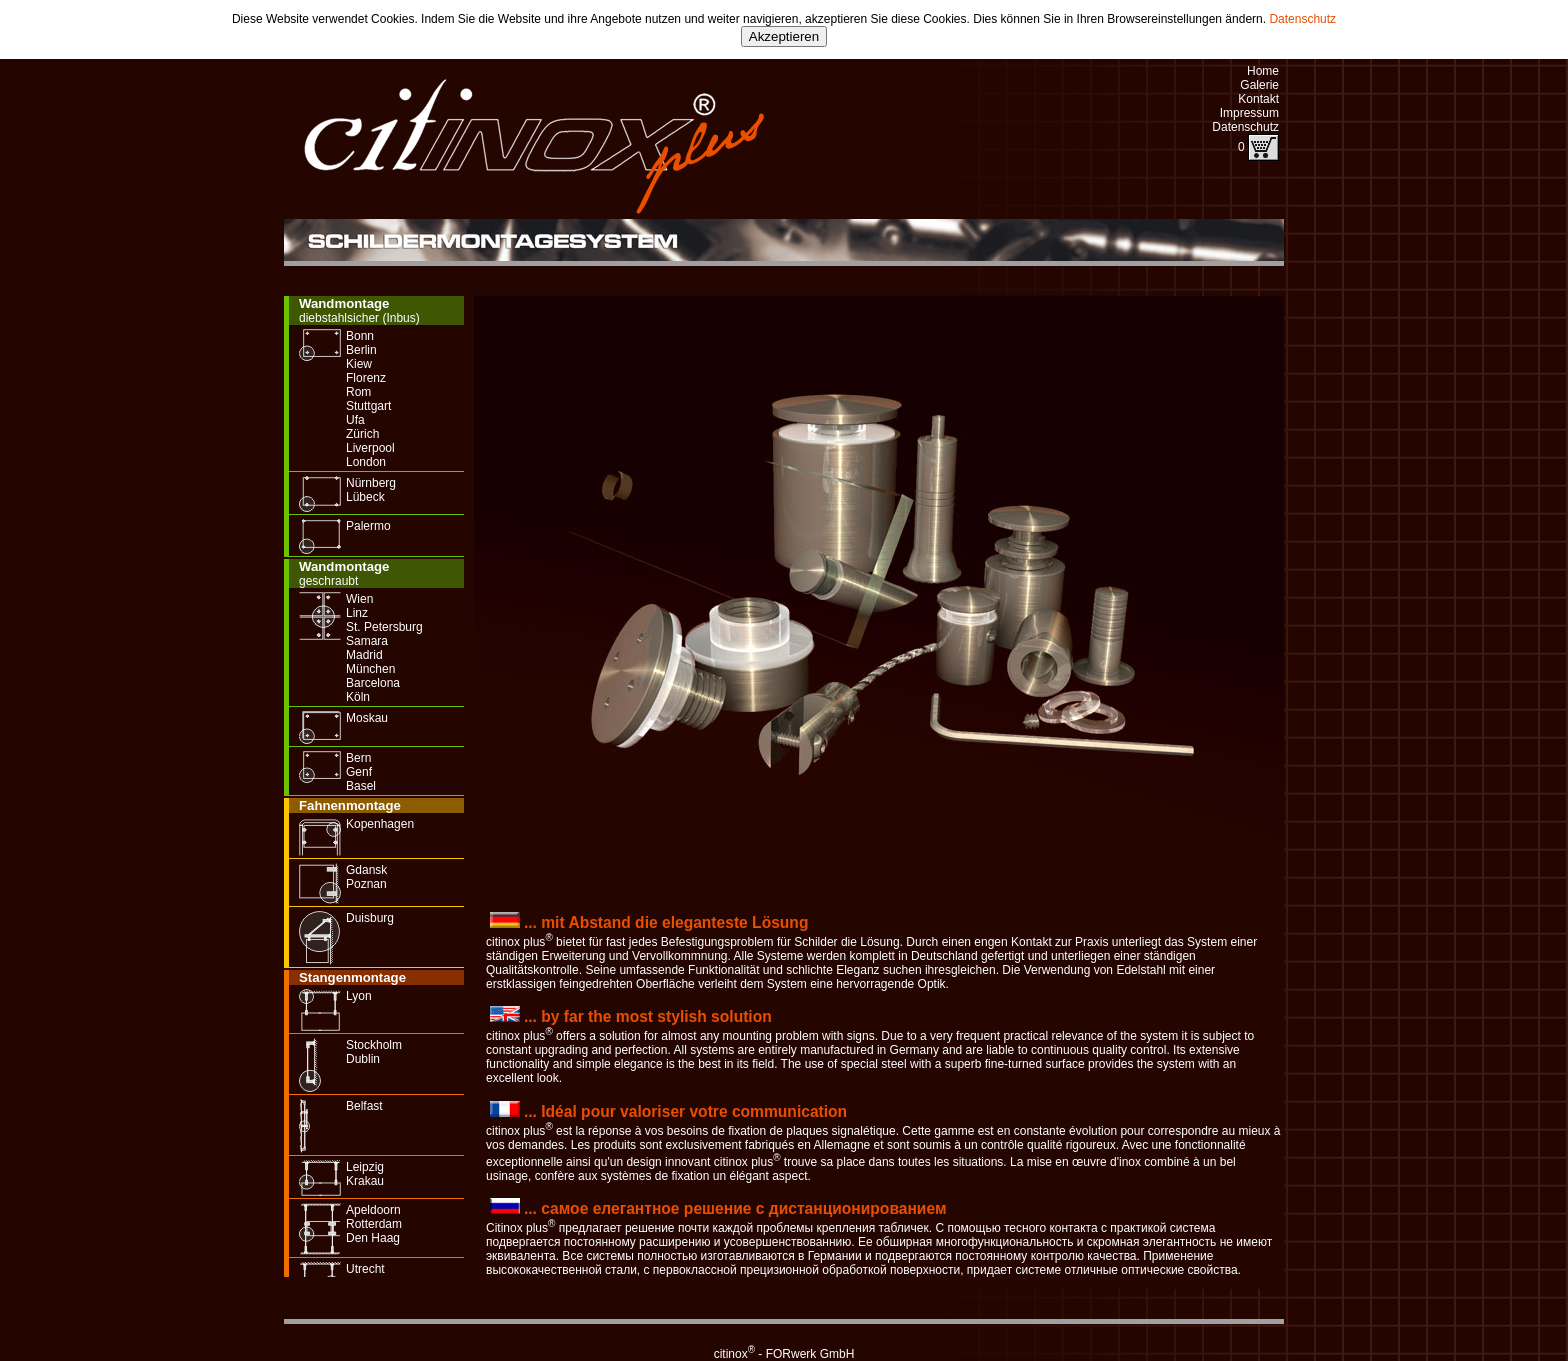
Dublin (363, 1059)
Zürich (362, 434)
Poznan (366, 884)
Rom (358, 392)
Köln (358, 697)
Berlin (361, 350)
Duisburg (370, 918)
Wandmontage (344, 303)
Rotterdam (374, 1224)
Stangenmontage (352, 977)
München (370, 669)
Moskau (367, 718)
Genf (359, 772)
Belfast (364, 1106)
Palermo (368, 526)
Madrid (364, 655)
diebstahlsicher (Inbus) (359, 318)
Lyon (359, 996)
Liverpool (370, 448)
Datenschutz (1302, 19)
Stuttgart (368, 406)
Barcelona (373, 683)
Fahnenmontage (350, 805)
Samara (367, 641)
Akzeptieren (784, 36)
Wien (359, 599)
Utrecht (365, 1269)
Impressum (1249, 113)
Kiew (359, 364)
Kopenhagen (380, 824)
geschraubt (328, 581)
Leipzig (365, 1167)
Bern (358, 758)
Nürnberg (371, 483)
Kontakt (1258, 99)
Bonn (360, 336)
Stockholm (374, 1045)
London (366, 462)
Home (1263, 71)
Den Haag (373, 1238)
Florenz (366, 378)
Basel (361, 786)
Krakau (365, 1181)
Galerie (1259, 85)
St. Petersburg (384, 627)
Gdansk (366, 870)
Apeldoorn (373, 1210)
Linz (357, 613)
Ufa (355, 420)
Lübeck (365, 497)
